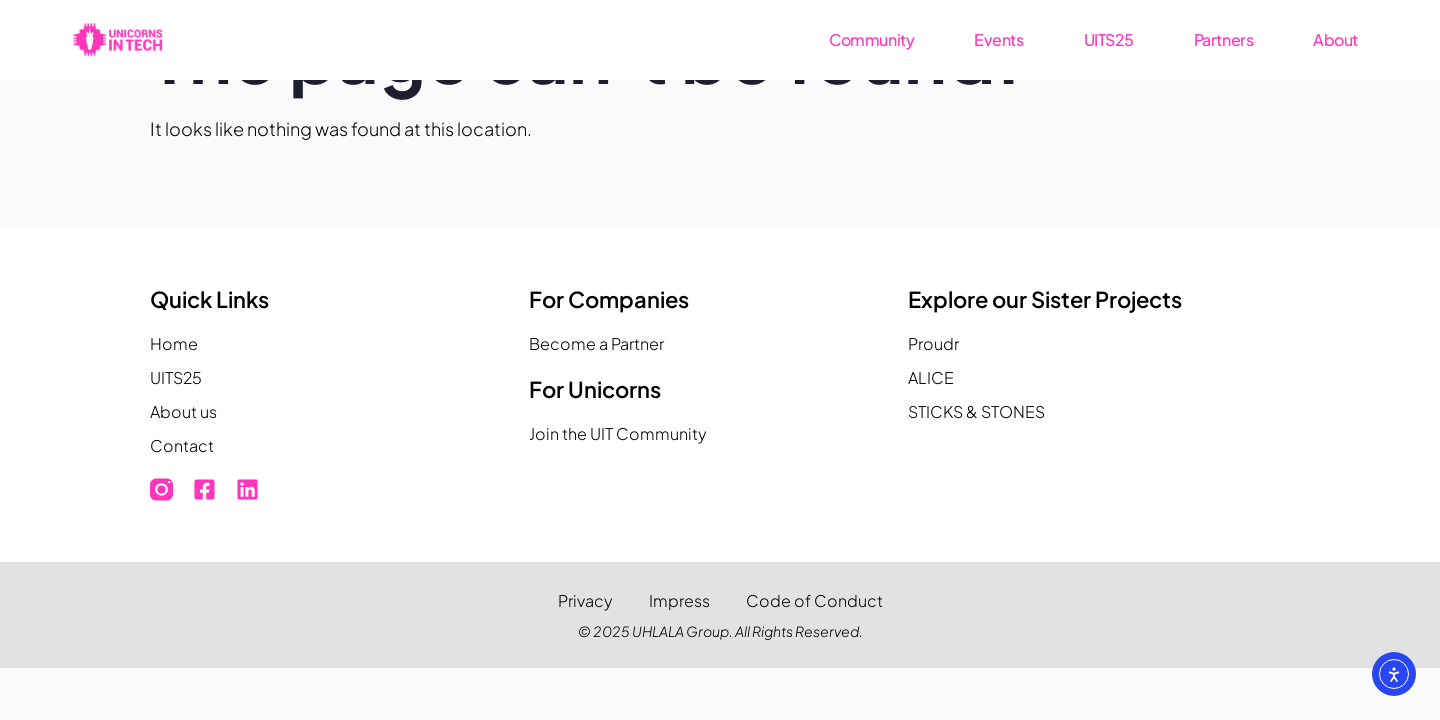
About (1335, 39)
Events (998, 39)
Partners (1223, 39)
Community (871, 39)
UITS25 (1109, 39)
